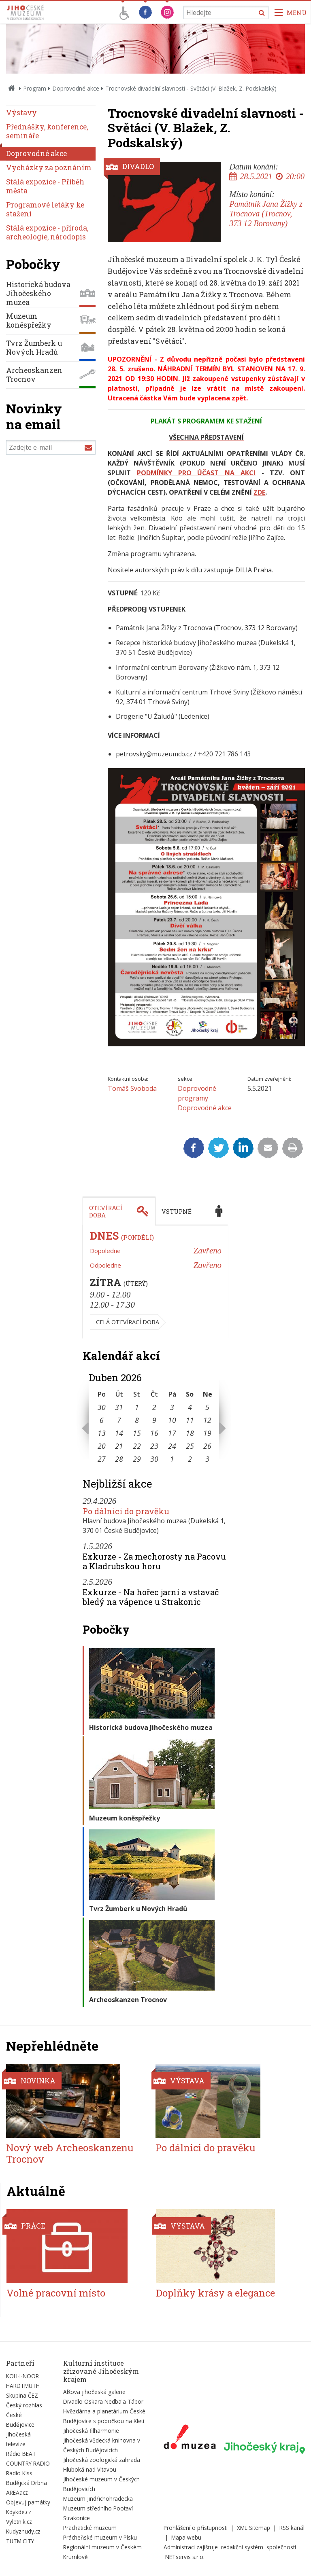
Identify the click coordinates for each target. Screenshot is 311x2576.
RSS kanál (292, 2528)
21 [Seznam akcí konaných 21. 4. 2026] (119, 1446)
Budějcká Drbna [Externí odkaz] (26, 2483)
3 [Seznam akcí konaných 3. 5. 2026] (207, 1459)
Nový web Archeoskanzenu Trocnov (70, 2153)
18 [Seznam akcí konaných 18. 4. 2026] (190, 1433)
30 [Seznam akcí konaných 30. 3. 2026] (102, 1407)
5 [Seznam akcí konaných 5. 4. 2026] (207, 1407)
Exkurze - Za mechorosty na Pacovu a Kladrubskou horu (154, 1561)
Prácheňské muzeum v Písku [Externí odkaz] (100, 2537)
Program (34, 88)
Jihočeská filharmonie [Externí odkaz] (91, 2430)
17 (172, 1433)
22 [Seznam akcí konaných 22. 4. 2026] (137, 1446)
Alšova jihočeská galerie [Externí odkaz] (94, 2392)
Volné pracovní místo (55, 2292)
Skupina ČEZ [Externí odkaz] (22, 2395)
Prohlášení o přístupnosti (196, 2528)
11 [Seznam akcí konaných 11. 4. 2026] (190, 1420)
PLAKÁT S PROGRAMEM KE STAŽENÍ (206, 421)
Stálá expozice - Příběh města (45, 186)
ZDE (259, 492)
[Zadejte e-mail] (51, 447)
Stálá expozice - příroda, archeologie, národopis (47, 232)
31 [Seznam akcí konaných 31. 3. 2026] (119, 1407)
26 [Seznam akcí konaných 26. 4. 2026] (207, 1446)
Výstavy (21, 112)
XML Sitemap (253, 2528)
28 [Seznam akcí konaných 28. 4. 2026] (119, 1459)
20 (102, 1446)
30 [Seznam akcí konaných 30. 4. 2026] (154, 1459)
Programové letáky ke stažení (45, 209)
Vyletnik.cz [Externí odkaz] (19, 2521)
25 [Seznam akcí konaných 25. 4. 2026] (190, 1446)
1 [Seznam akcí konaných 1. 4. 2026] (137, 1407)
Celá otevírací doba (127, 1322)
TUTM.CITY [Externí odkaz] (20, 2541)
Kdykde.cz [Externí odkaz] (18, 2512)
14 (119, 1433)
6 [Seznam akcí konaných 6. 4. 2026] (102, 1420)
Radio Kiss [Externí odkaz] (19, 2473)
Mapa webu (186, 2537)
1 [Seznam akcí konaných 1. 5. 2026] (172, 1459)
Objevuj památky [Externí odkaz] (28, 2502)
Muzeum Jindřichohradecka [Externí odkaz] (98, 2498)
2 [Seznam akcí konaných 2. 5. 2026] (190, 1459)
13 (102, 1433)
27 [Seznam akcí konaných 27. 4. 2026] (102, 1459)
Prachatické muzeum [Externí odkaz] (90, 2528)
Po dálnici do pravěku (126, 1511)
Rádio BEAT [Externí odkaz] (21, 2453)
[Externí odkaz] (190, 2438)
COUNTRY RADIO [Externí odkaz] (28, 2463)
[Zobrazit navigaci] (291, 12)
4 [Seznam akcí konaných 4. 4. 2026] (190, 1407)
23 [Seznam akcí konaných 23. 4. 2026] (154, 1446)
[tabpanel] (155, 1282)
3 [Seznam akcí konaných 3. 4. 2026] (172, 1407)
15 (137, 1433)
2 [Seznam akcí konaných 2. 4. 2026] (154, 1407)
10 (172, 1420)
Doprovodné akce (75, 88)
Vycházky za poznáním (49, 167)
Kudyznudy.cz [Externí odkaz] (23, 2531)
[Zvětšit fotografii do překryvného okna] (206, 1043)
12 (207, 1420)
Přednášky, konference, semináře (47, 131)
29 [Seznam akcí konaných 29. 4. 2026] (137, 1459)
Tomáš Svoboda (132, 1088)
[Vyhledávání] (225, 12)
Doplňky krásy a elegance (215, 2292)
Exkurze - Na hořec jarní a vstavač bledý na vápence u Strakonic (151, 1597)
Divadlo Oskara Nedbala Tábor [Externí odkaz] (103, 2401)
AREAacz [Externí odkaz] (17, 2492)
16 (154, 1433)
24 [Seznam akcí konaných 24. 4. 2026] (172, 1446)
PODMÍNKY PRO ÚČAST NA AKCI (196, 472)
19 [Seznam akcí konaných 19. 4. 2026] (207, 1433)
